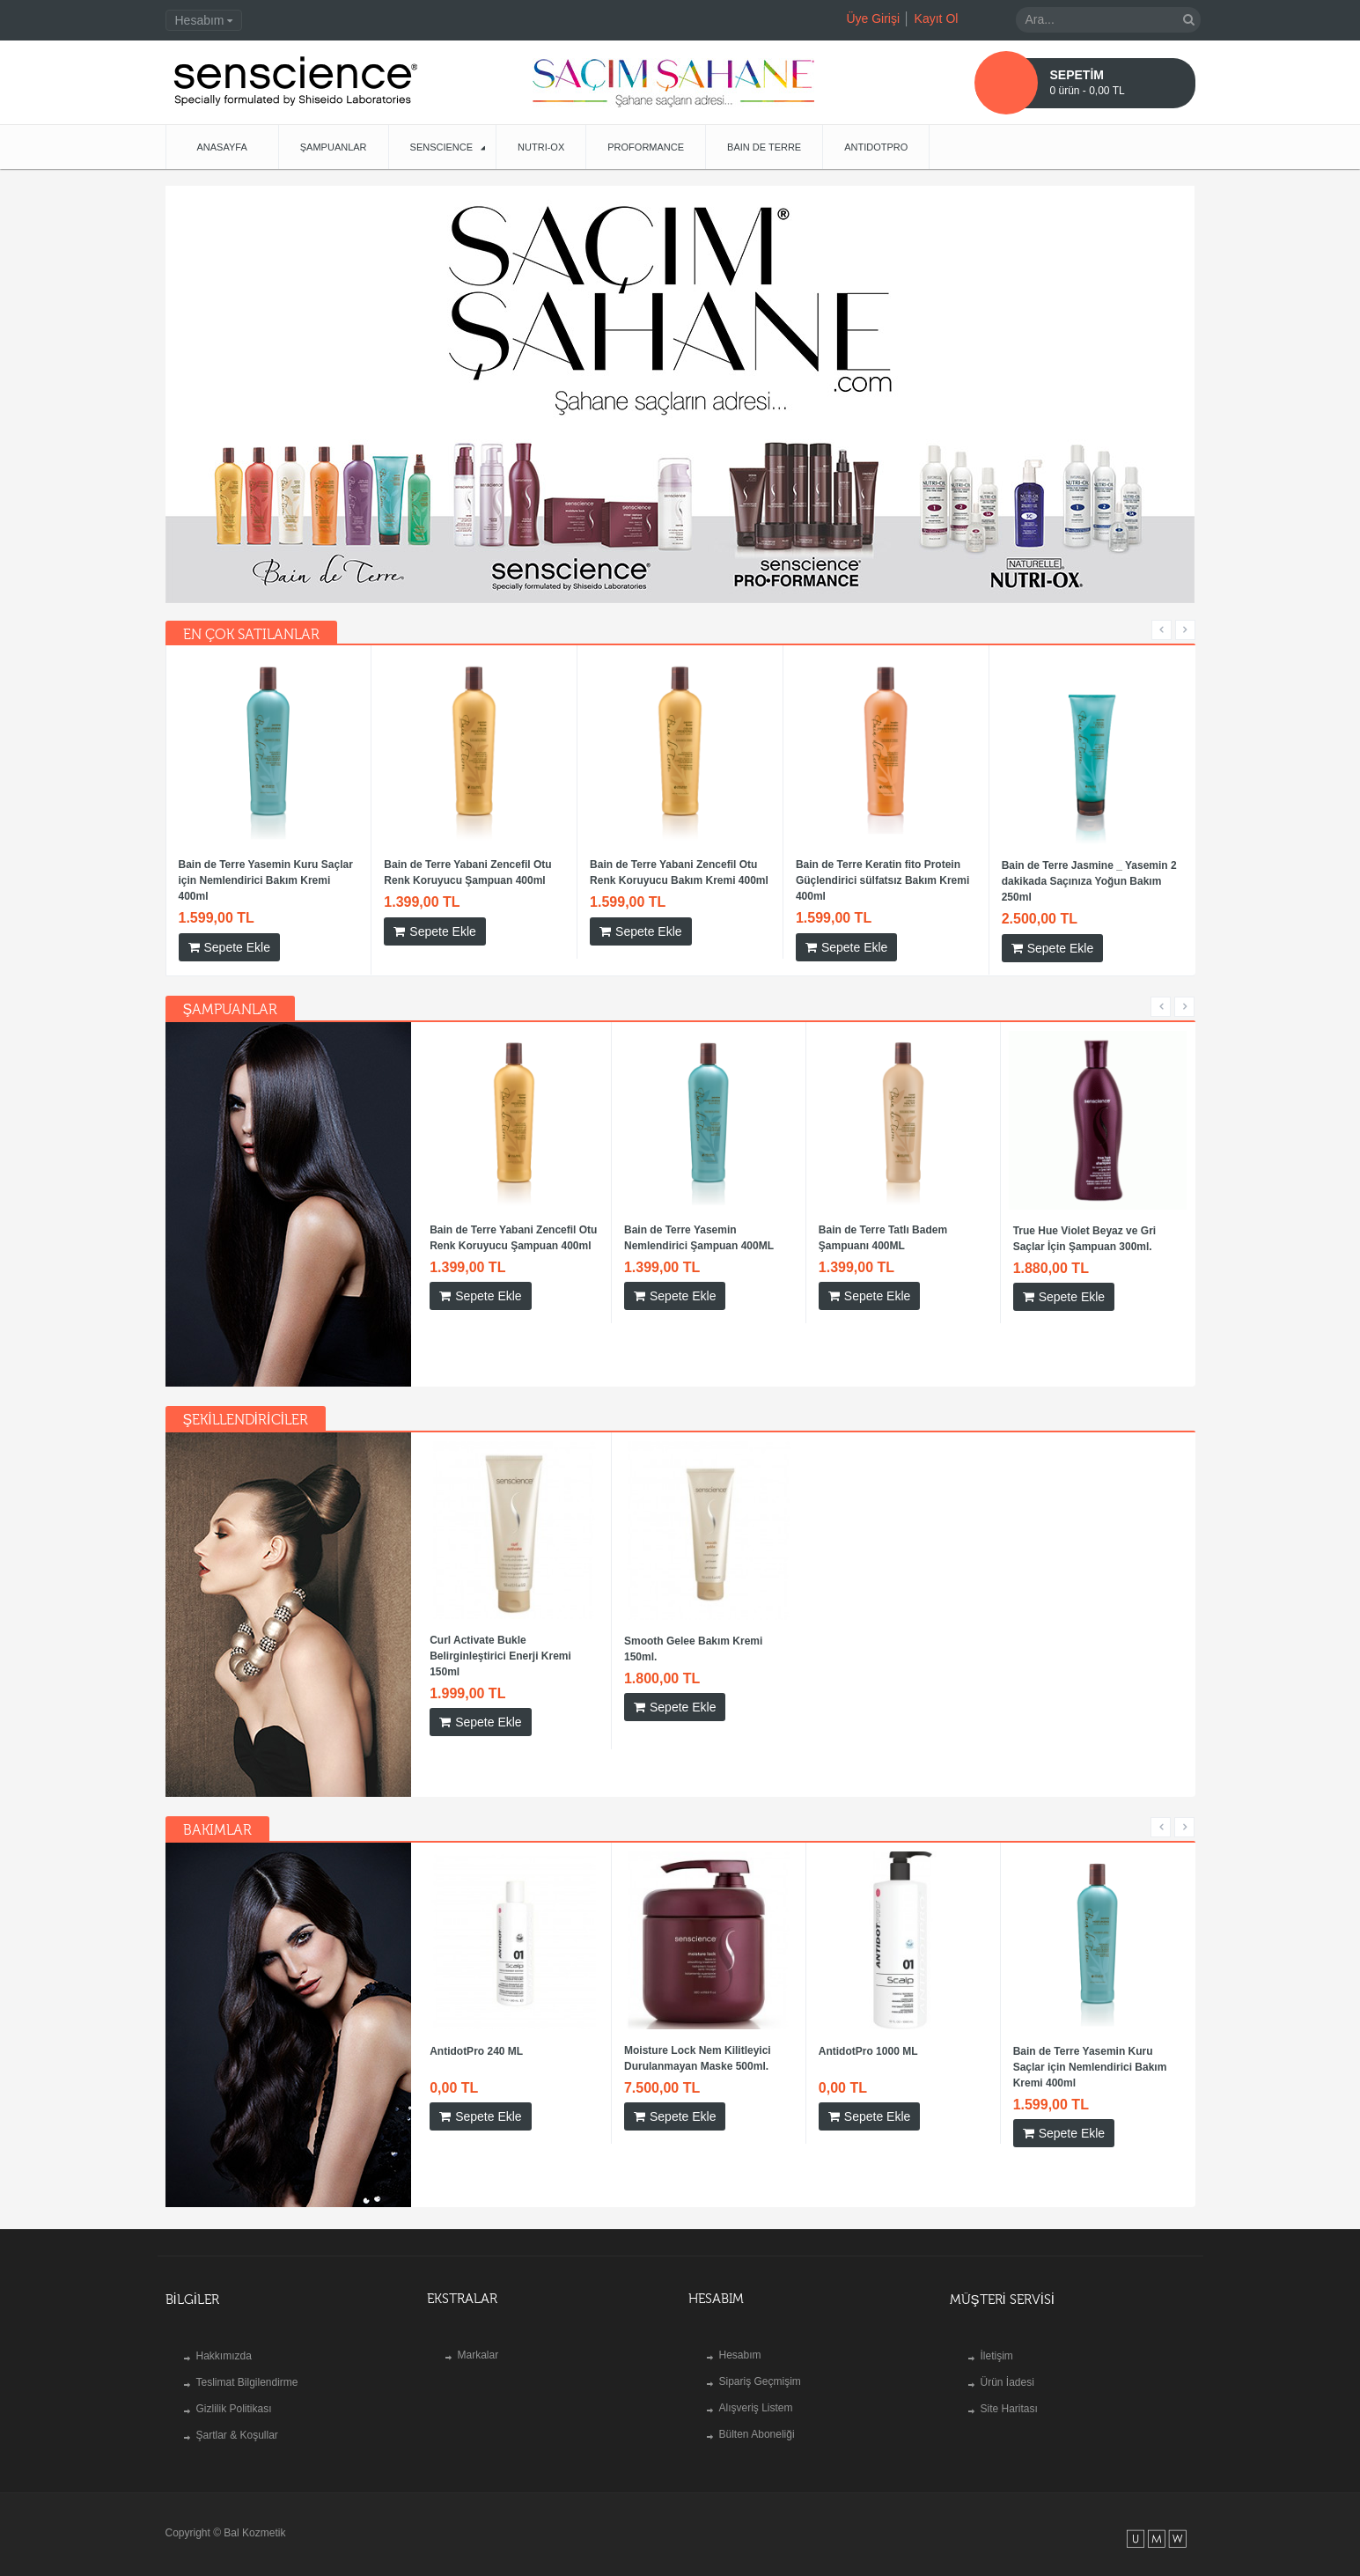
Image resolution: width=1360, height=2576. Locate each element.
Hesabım (740, 2339)
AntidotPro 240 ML (476, 2035)
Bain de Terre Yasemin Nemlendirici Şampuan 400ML (699, 1222)
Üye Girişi (873, 18)
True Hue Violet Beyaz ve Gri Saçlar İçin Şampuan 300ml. (1085, 1223)
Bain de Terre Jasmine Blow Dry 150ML (185, 872)
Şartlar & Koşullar (237, 2419)
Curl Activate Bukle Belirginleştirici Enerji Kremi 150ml (500, 1640)
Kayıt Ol (937, 18)
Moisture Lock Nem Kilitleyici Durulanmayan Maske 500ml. (384, 872)
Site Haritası (1009, 2393)
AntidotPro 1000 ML (565, 865)
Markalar (478, 2339)
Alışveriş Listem (756, 2392)
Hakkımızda (224, 2340)
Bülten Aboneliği (757, 2418)
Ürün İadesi (1007, 2366)
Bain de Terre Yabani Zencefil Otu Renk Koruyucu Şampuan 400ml (513, 1222)
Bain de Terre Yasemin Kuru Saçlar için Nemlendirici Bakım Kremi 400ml (1015, 880)
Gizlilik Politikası (234, 2393)
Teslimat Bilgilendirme (247, 2366)
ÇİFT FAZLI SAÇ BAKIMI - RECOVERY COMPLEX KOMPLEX (806, 873)
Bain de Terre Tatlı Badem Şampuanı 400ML (883, 1222)
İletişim (997, 2340)
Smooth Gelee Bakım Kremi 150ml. (693, 1633)
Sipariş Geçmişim (760, 2365)
